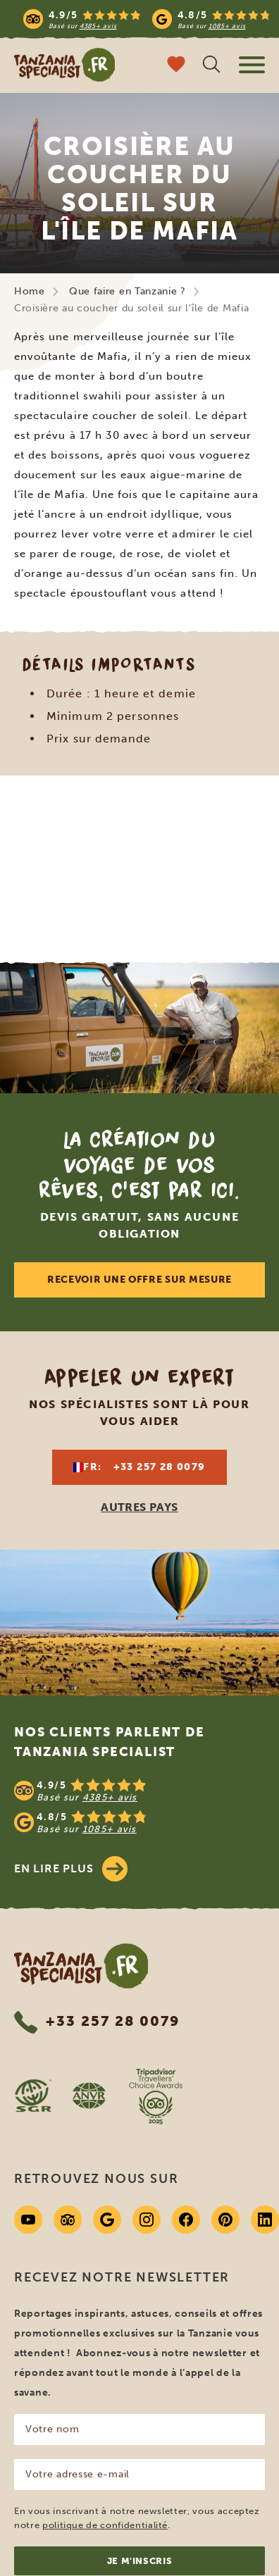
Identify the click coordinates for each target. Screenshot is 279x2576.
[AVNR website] (89, 2096)
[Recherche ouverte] (211, 66)
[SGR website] (33, 2096)
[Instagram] (146, 2219)
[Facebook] (186, 2219)
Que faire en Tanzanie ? (127, 291)
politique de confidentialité (105, 2525)
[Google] (107, 2219)
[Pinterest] (225, 2219)
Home (29, 291)
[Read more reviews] (147, 19)
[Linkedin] (265, 2219)
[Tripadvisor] (68, 2219)
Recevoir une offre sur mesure (139, 1280)
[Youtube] (28, 2219)
